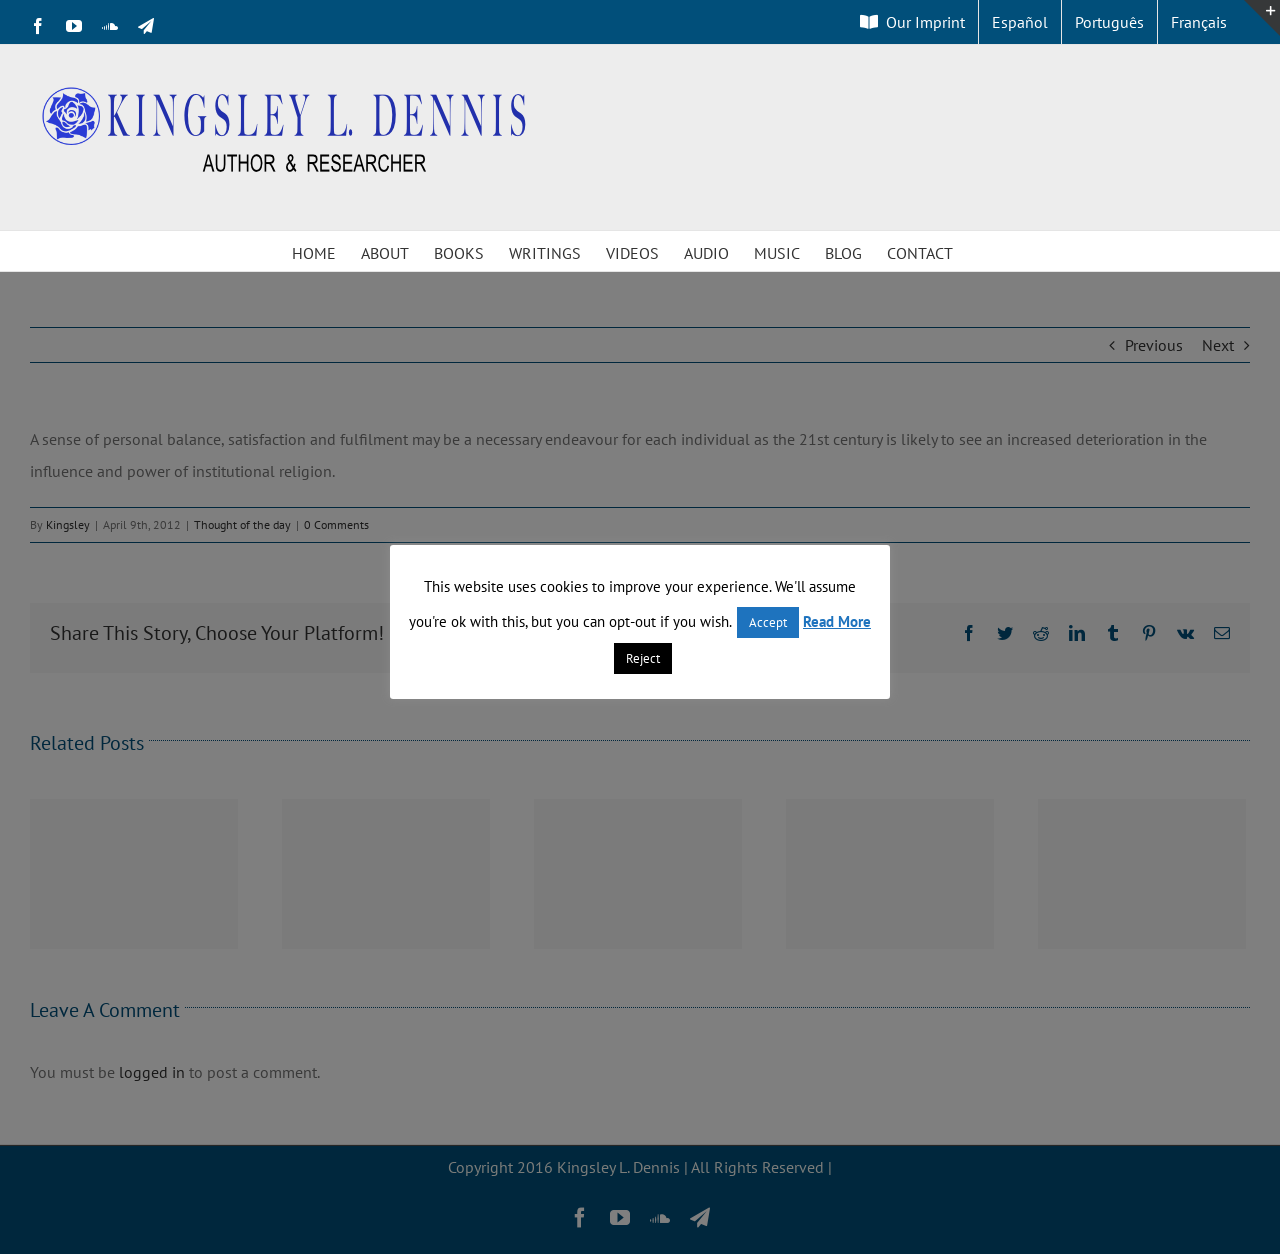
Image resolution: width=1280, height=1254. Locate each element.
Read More (837, 621)
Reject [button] (643, 658)
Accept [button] (768, 622)
